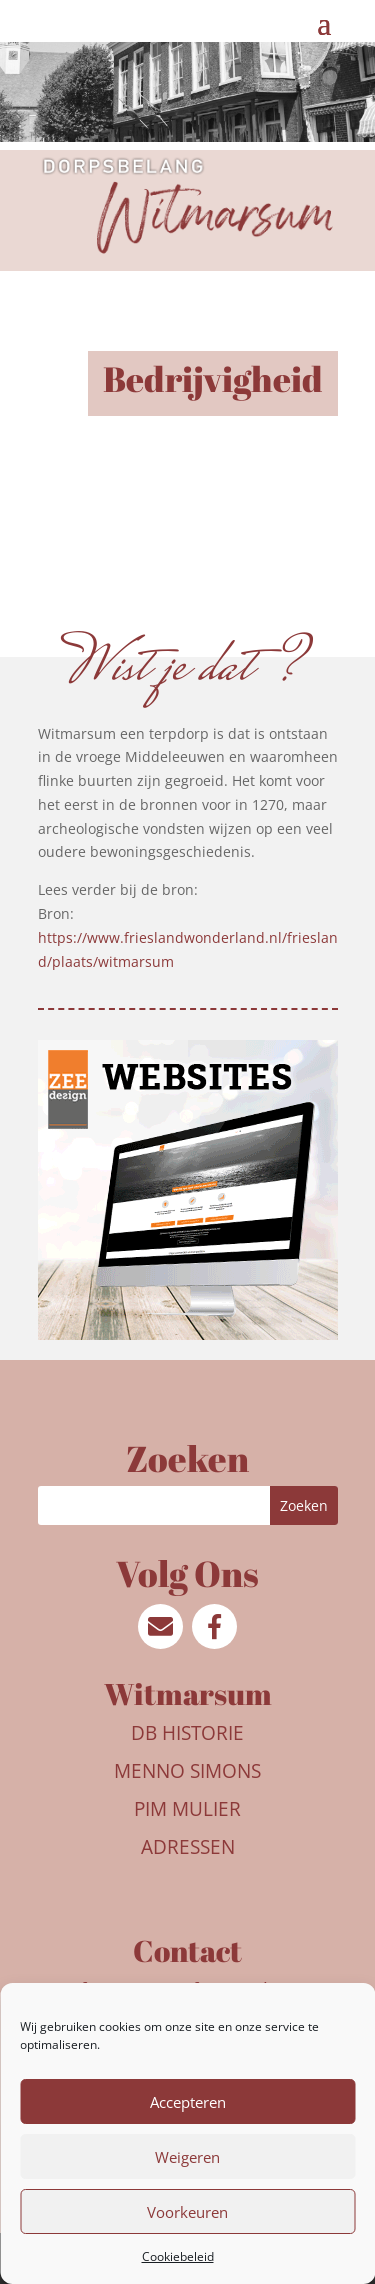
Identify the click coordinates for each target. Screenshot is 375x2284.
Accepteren (188, 2102)
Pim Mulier (187, 1809)
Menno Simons (187, 1771)
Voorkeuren (187, 2212)
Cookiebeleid (178, 2256)
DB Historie (187, 1733)
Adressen (188, 1847)
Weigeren (187, 2157)
